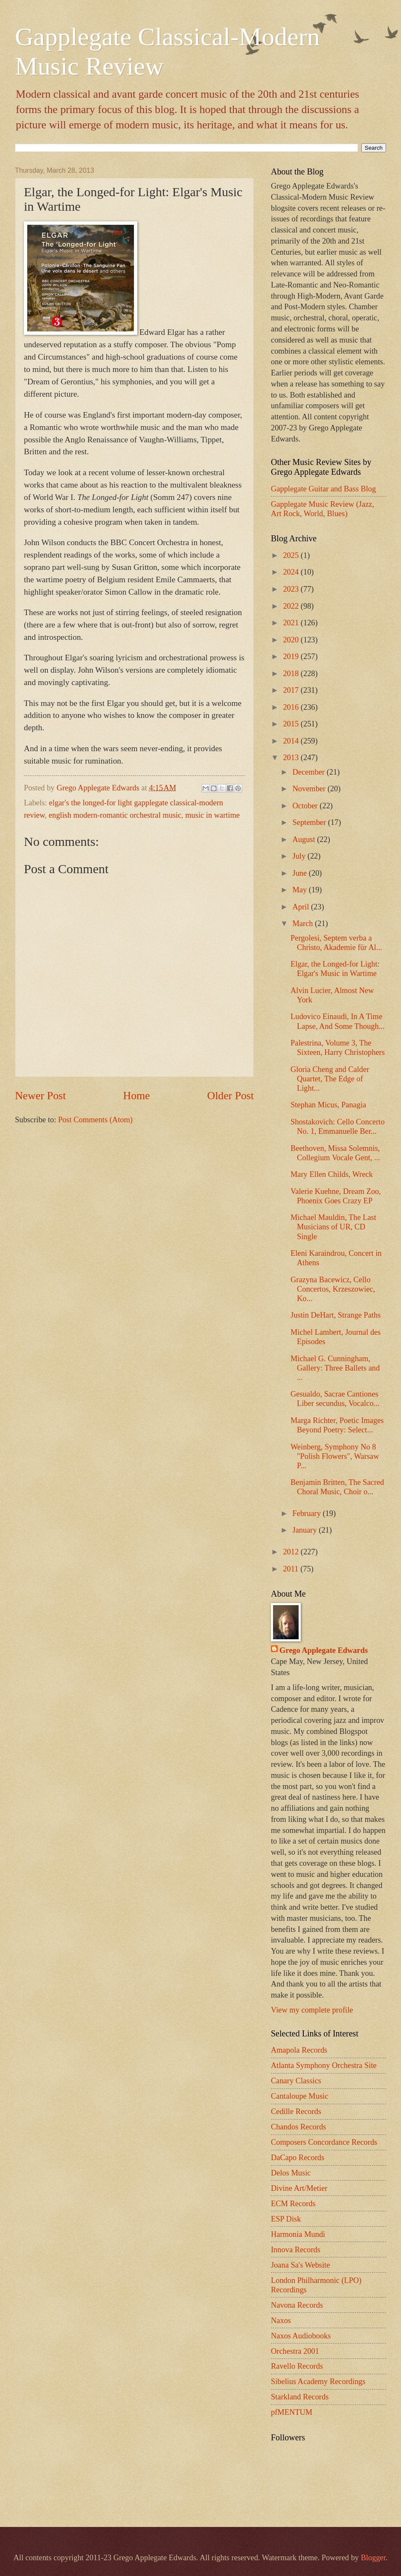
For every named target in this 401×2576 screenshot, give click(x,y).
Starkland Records (299, 2397)
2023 (291, 589)
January (306, 1530)
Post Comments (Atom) (95, 1119)
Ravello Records (297, 2366)
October (306, 806)
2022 (291, 606)
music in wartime (212, 815)
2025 (291, 555)
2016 (291, 707)
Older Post (230, 1095)
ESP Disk (286, 2219)
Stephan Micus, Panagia (328, 1105)
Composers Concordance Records (324, 2142)
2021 (291, 623)
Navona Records (297, 2305)
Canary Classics (296, 2080)
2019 (291, 656)
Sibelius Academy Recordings (318, 2381)
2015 (291, 724)
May (301, 890)
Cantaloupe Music (299, 2096)
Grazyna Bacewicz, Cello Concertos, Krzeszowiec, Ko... (333, 1289)
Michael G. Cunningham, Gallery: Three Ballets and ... (335, 1368)
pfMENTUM (291, 2412)
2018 (291, 673)
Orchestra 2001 (295, 2351)
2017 (291, 690)
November (310, 788)
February (308, 1513)
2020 (291, 640)
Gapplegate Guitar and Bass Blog (323, 489)
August (305, 839)
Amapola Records (299, 2050)
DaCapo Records (297, 2157)
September (310, 822)
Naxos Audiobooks (301, 2336)
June (301, 873)
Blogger (373, 2557)
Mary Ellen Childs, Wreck (332, 1174)
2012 (291, 1552)
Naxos (281, 2320)
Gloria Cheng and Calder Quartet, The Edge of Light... (330, 1078)
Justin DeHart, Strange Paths (336, 1315)
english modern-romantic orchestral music (115, 815)
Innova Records (295, 2249)
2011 (291, 1569)
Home (136, 1095)
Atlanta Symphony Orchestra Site (324, 2065)
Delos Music (291, 2173)
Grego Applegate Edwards (323, 1650)
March (304, 923)
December (310, 772)
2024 (291, 572)
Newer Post (40, 1095)
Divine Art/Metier (299, 2188)
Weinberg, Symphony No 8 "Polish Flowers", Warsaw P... (335, 1456)
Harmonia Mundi (298, 2234)
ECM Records (293, 2203)
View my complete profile (312, 2010)
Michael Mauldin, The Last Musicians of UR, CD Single (333, 1226)
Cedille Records (296, 2111)
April (302, 907)
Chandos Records (298, 2127)
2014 (291, 741)
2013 (291, 757)
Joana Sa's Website (300, 2265)
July (300, 856)
